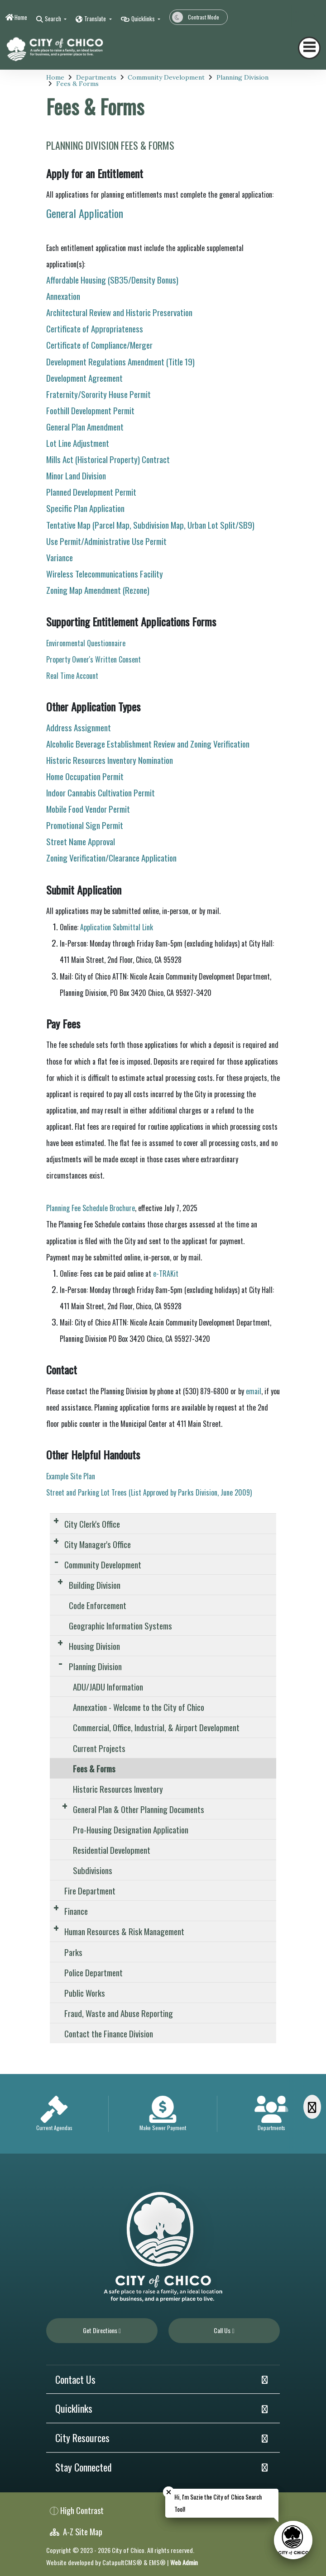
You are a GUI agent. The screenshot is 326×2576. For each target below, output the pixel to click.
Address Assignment (78, 727)
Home (20, 17)
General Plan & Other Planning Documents (138, 1809)
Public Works (84, 1992)
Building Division (94, 1584)
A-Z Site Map (76, 2531)
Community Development (166, 77)
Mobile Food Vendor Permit (88, 808)
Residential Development (111, 1849)
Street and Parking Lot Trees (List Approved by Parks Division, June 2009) (149, 1492)
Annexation (63, 295)
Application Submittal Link (116, 927)
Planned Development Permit (91, 491)
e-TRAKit (165, 1273)
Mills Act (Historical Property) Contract (108, 459)
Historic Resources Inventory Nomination (109, 759)
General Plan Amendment (85, 426)
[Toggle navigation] (309, 48)
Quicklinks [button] (143, 18)
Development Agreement (84, 377)
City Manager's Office (97, 1544)
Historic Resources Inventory (118, 1788)
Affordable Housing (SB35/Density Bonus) (112, 279)
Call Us (224, 2330)
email (253, 1391)
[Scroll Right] (312, 2106)
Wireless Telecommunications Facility (104, 573)
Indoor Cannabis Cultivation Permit (100, 792)
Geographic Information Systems (120, 1625)
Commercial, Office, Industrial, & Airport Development (156, 1727)
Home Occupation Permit (85, 776)
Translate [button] (95, 18)
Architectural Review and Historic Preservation (119, 312)
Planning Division (242, 77)
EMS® (157, 2562)
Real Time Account (73, 675)
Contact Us (75, 2379)
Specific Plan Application (85, 508)
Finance (76, 1910)
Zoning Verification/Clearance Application (111, 857)
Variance (59, 557)
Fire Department (89, 1890)
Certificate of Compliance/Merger (99, 344)
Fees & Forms (77, 84)
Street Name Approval (80, 841)
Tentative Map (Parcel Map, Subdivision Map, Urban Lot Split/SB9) (150, 524)
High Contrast (82, 2510)
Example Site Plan (70, 1476)
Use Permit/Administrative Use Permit (106, 541)
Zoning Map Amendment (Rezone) (97, 589)
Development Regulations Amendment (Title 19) (120, 361)
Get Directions (102, 2330)
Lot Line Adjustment (77, 442)
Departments (96, 77)
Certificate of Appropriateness (94, 328)
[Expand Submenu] (56, 1520)
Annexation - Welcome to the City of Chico (138, 1706)
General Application (84, 213)
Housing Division (94, 1645)
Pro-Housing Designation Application (130, 1829)
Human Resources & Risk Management (124, 1931)
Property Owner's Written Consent (93, 659)
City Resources (82, 2437)
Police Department (93, 1972)
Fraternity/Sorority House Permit (98, 394)
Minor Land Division (76, 475)
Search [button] (53, 18)
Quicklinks (73, 2408)
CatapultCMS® (122, 2562)
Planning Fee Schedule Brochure (90, 1208)
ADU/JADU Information (108, 1686)
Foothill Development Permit (90, 410)
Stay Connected (83, 2467)
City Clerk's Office (92, 1523)
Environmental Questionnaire (85, 643)
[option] (54, 2114)
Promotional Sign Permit (84, 825)
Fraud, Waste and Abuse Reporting (118, 2013)
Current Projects (99, 1748)
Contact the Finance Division (108, 2033)
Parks (73, 1952)
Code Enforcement (97, 1605)
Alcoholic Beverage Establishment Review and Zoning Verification (147, 743)
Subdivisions (92, 1870)
